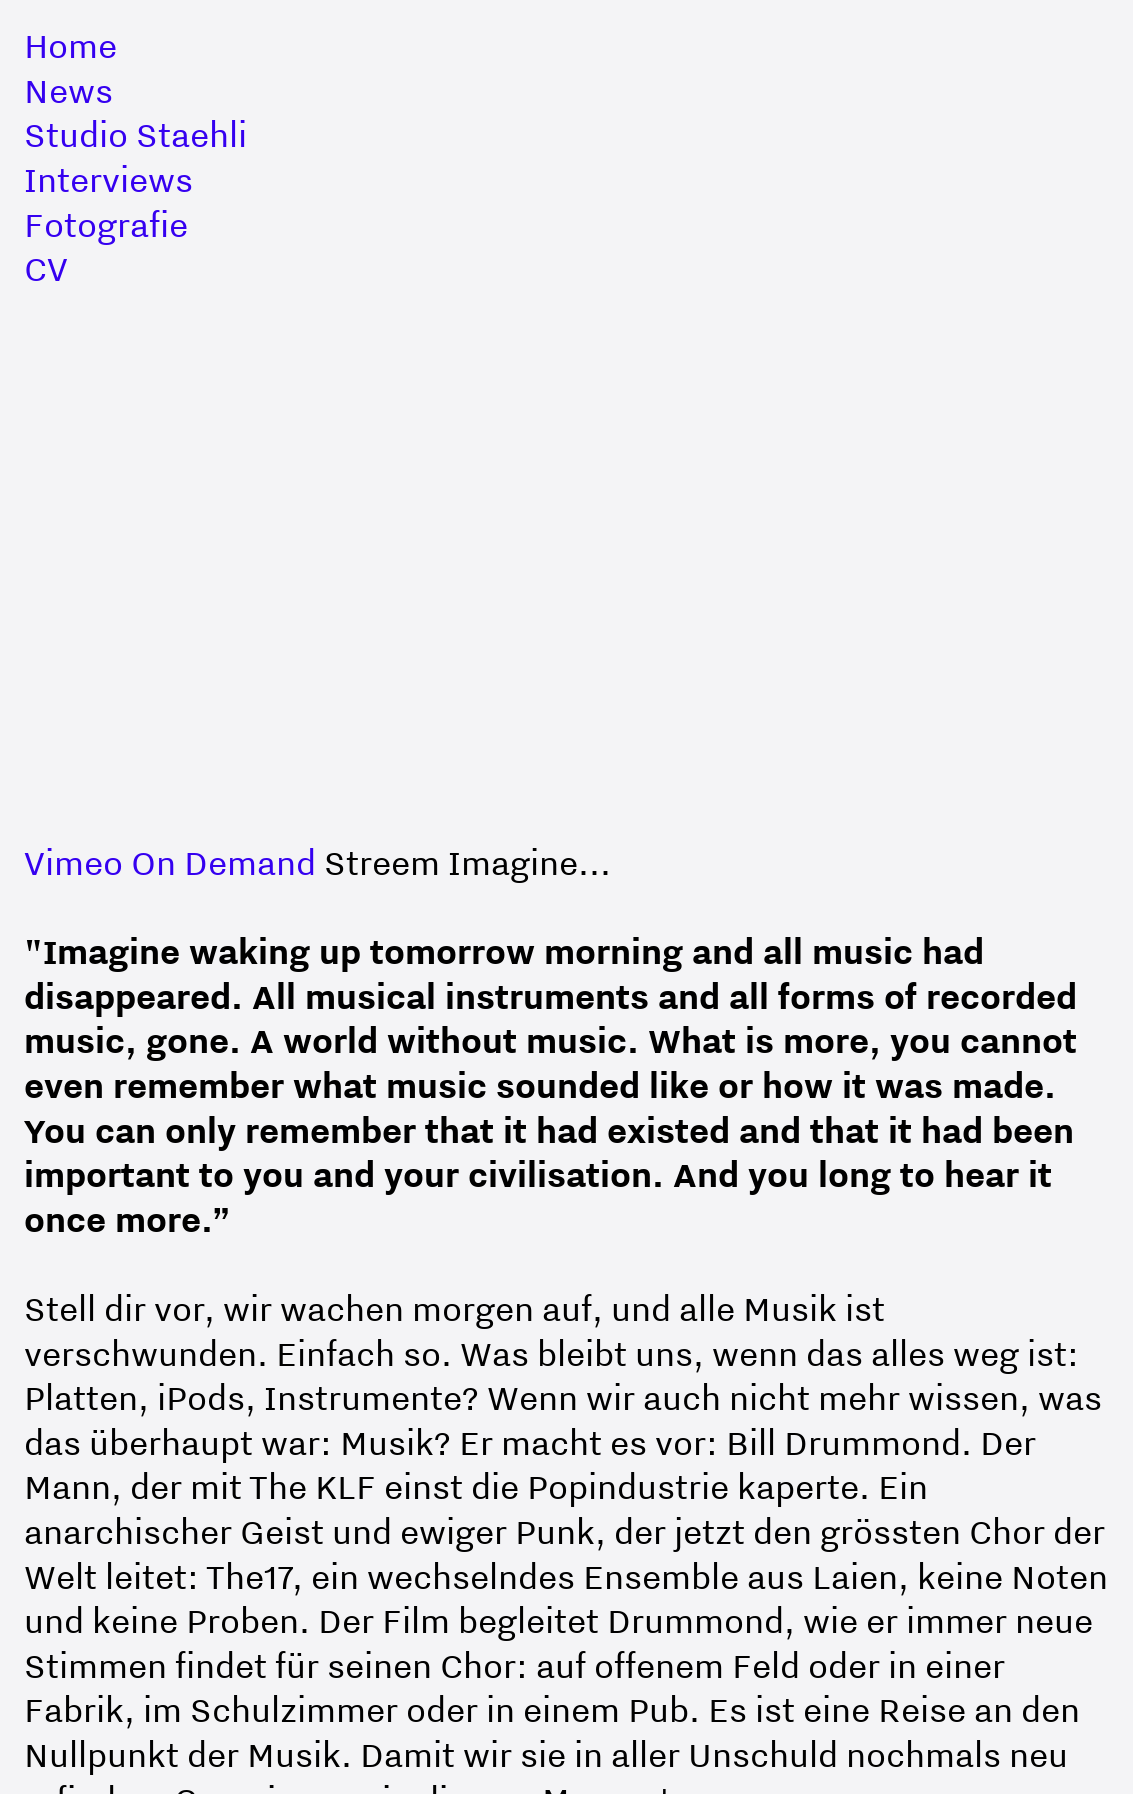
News (68, 90)
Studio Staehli (135, 134)
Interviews (108, 179)
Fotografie (106, 224)
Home (70, 45)
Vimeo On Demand (170, 862)
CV (46, 268)
